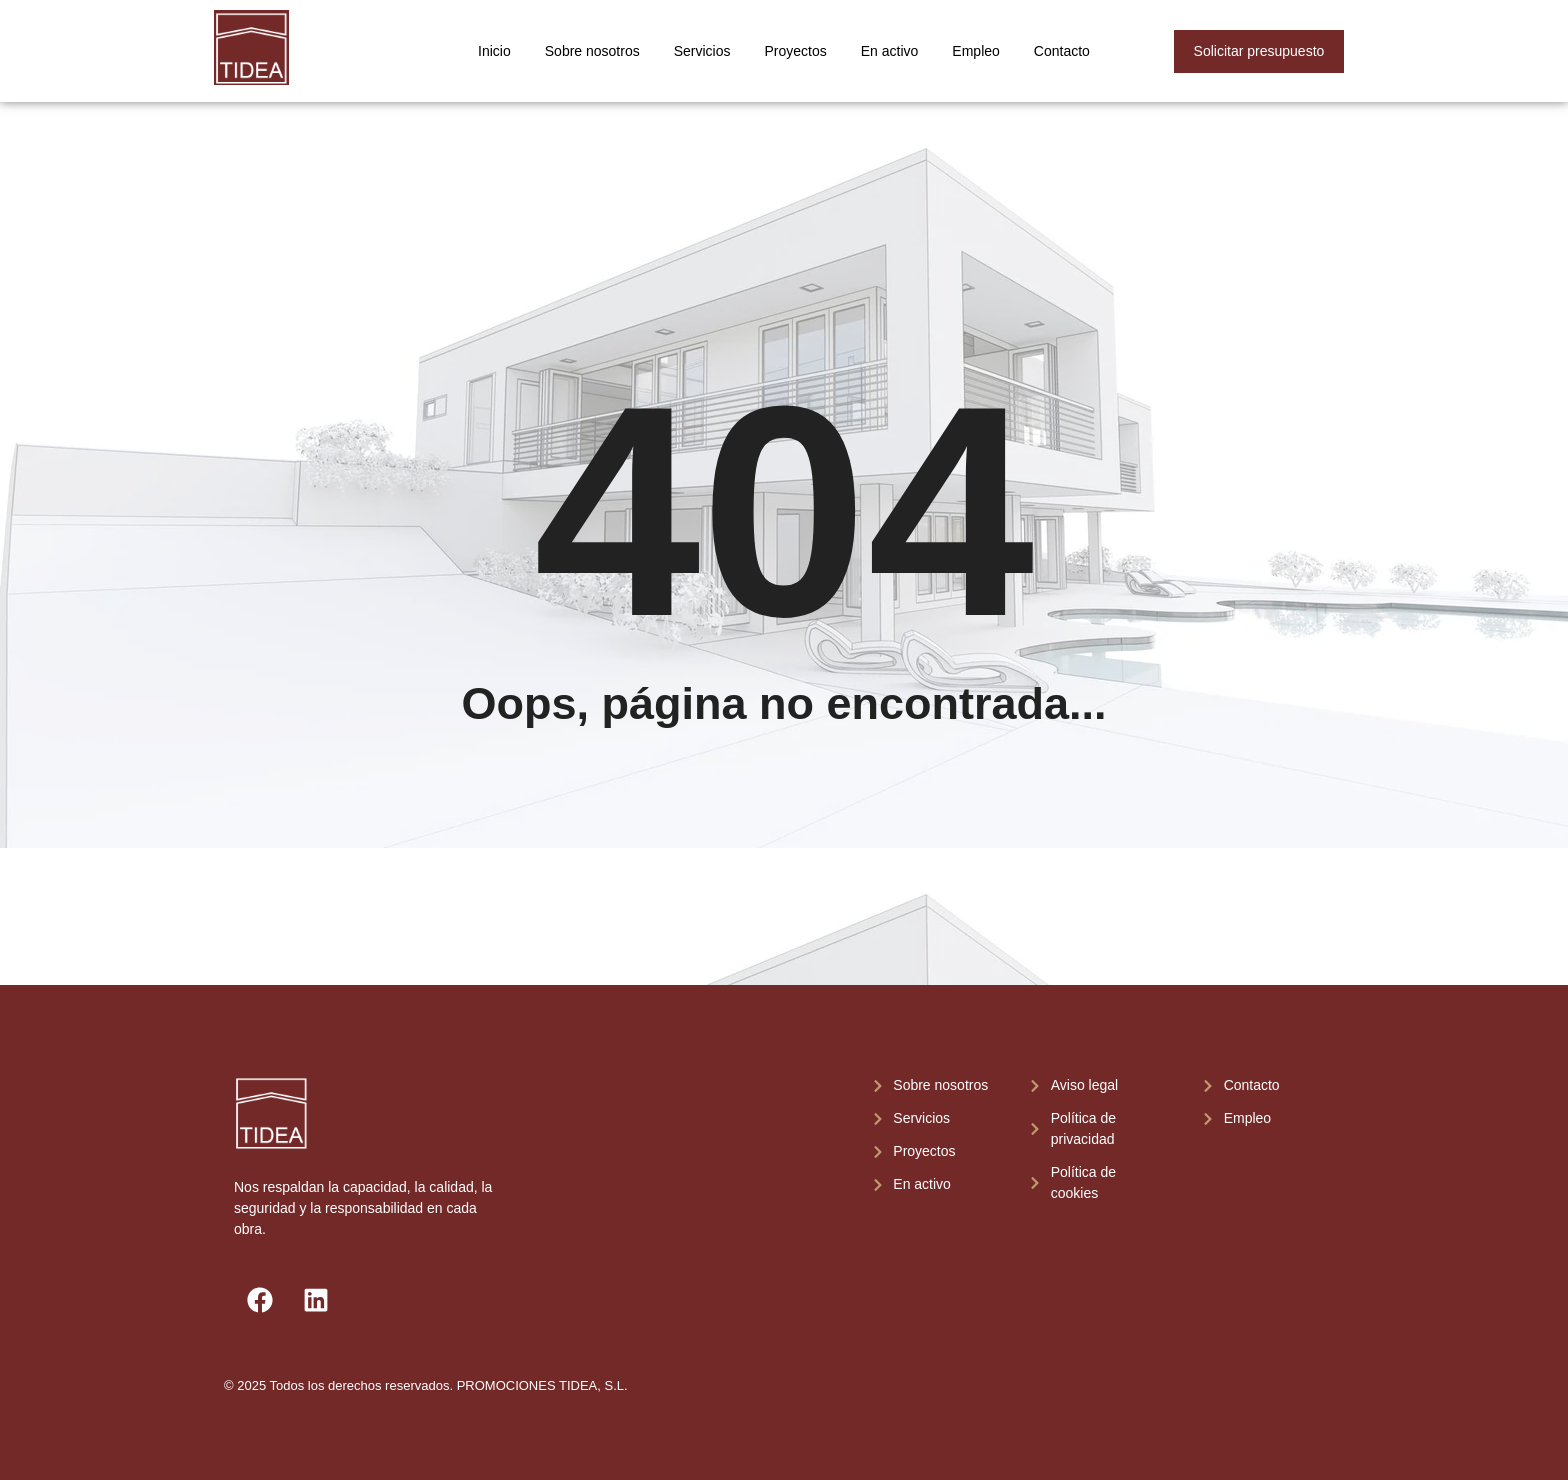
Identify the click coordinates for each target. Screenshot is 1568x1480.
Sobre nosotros (592, 51)
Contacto (1062, 51)
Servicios (702, 51)
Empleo (975, 51)
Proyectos (796, 51)
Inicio (494, 51)
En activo (890, 51)
